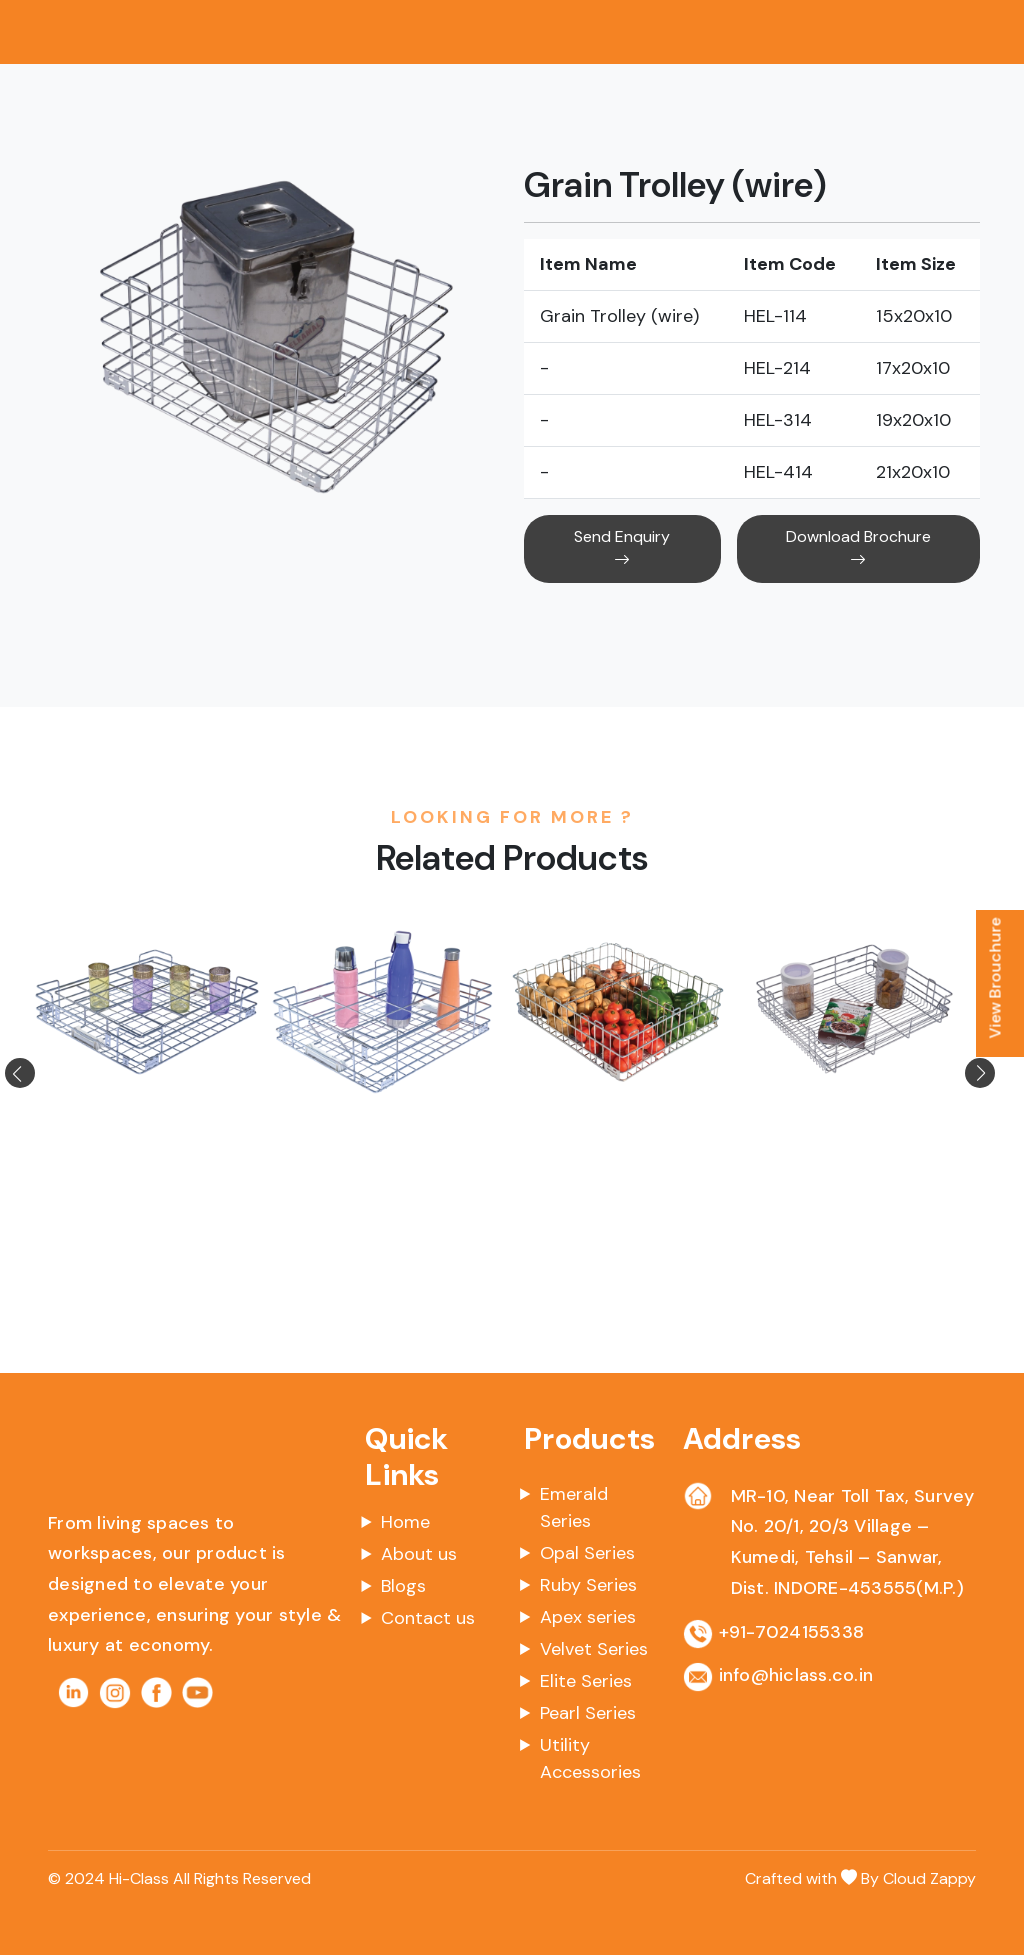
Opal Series (587, 1553)
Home (405, 1522)
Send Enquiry (622, 548)
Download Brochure (858, 548)
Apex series (588, 1617)
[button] (43, 1073)
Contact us (428, 1618)
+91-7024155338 (792, 1632)
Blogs (403, 1586)
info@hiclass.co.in (796, 1675)
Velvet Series (594, 1649)
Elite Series (586, 1681)
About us (419, 1554)
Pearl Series (588, 1713)
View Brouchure (995, 977)
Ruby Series (588, 1585)
